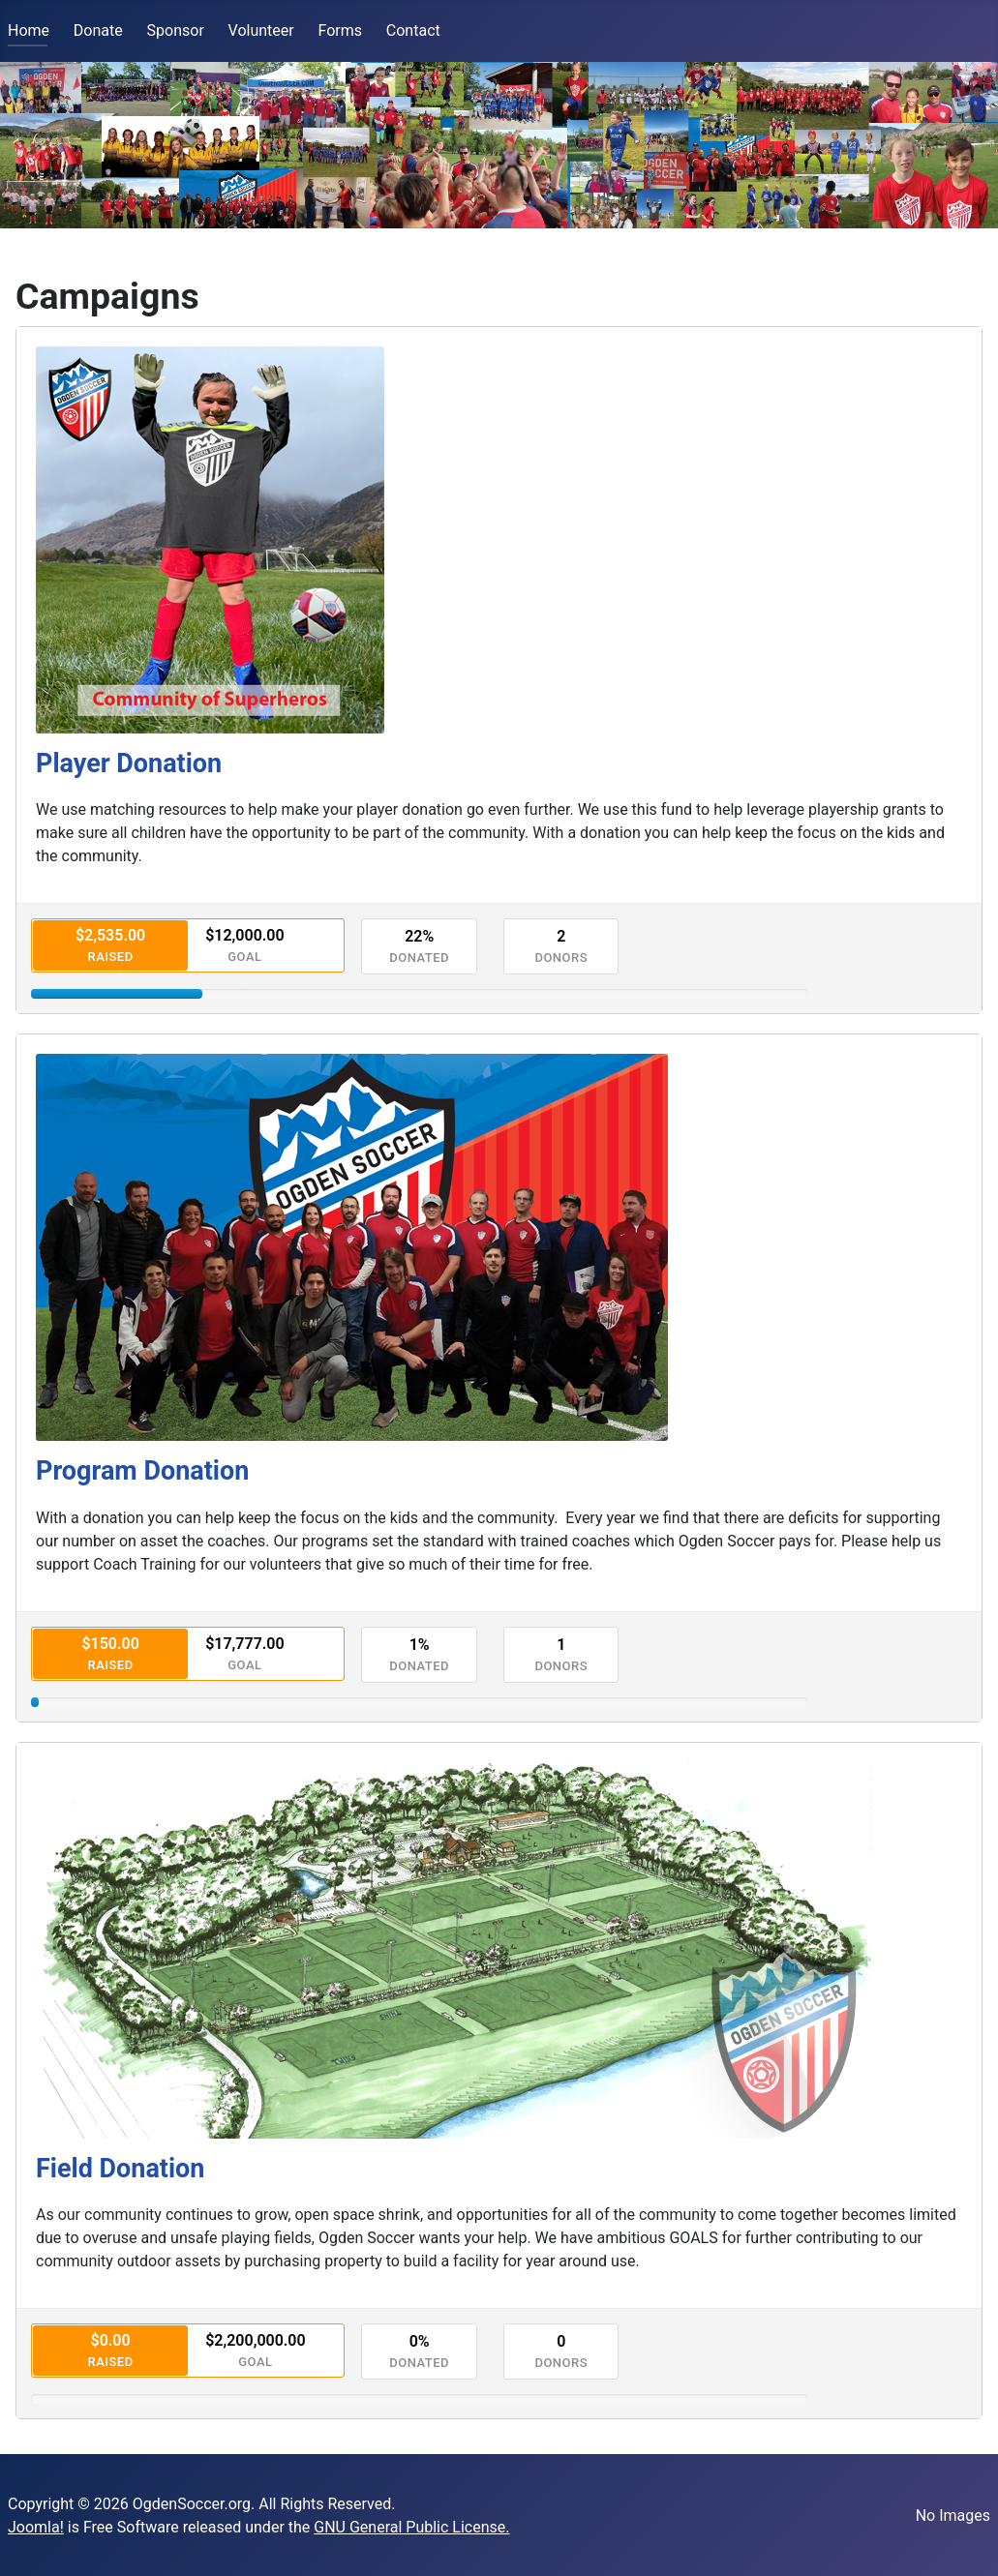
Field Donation (120, 2168)
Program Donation (142, 1470)
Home (28, 30)
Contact (413, 30)
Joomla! (36, 2527)
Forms (340, 30)
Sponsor (175, 30)
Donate (98, 30)
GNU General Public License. (411, 2527)
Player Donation (129, 763)
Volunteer (261, 30)
